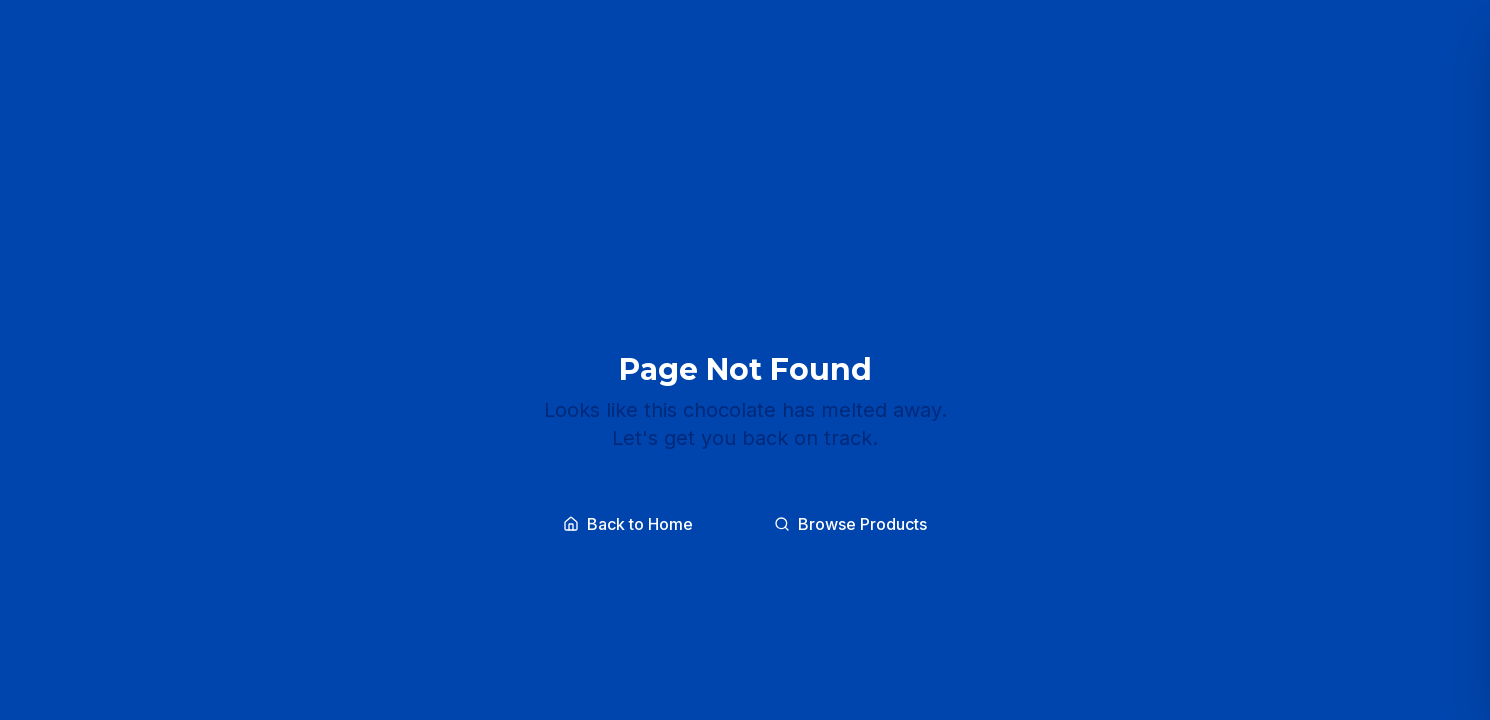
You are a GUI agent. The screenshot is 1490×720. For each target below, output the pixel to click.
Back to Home (628, 524)
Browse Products (850, 524)
